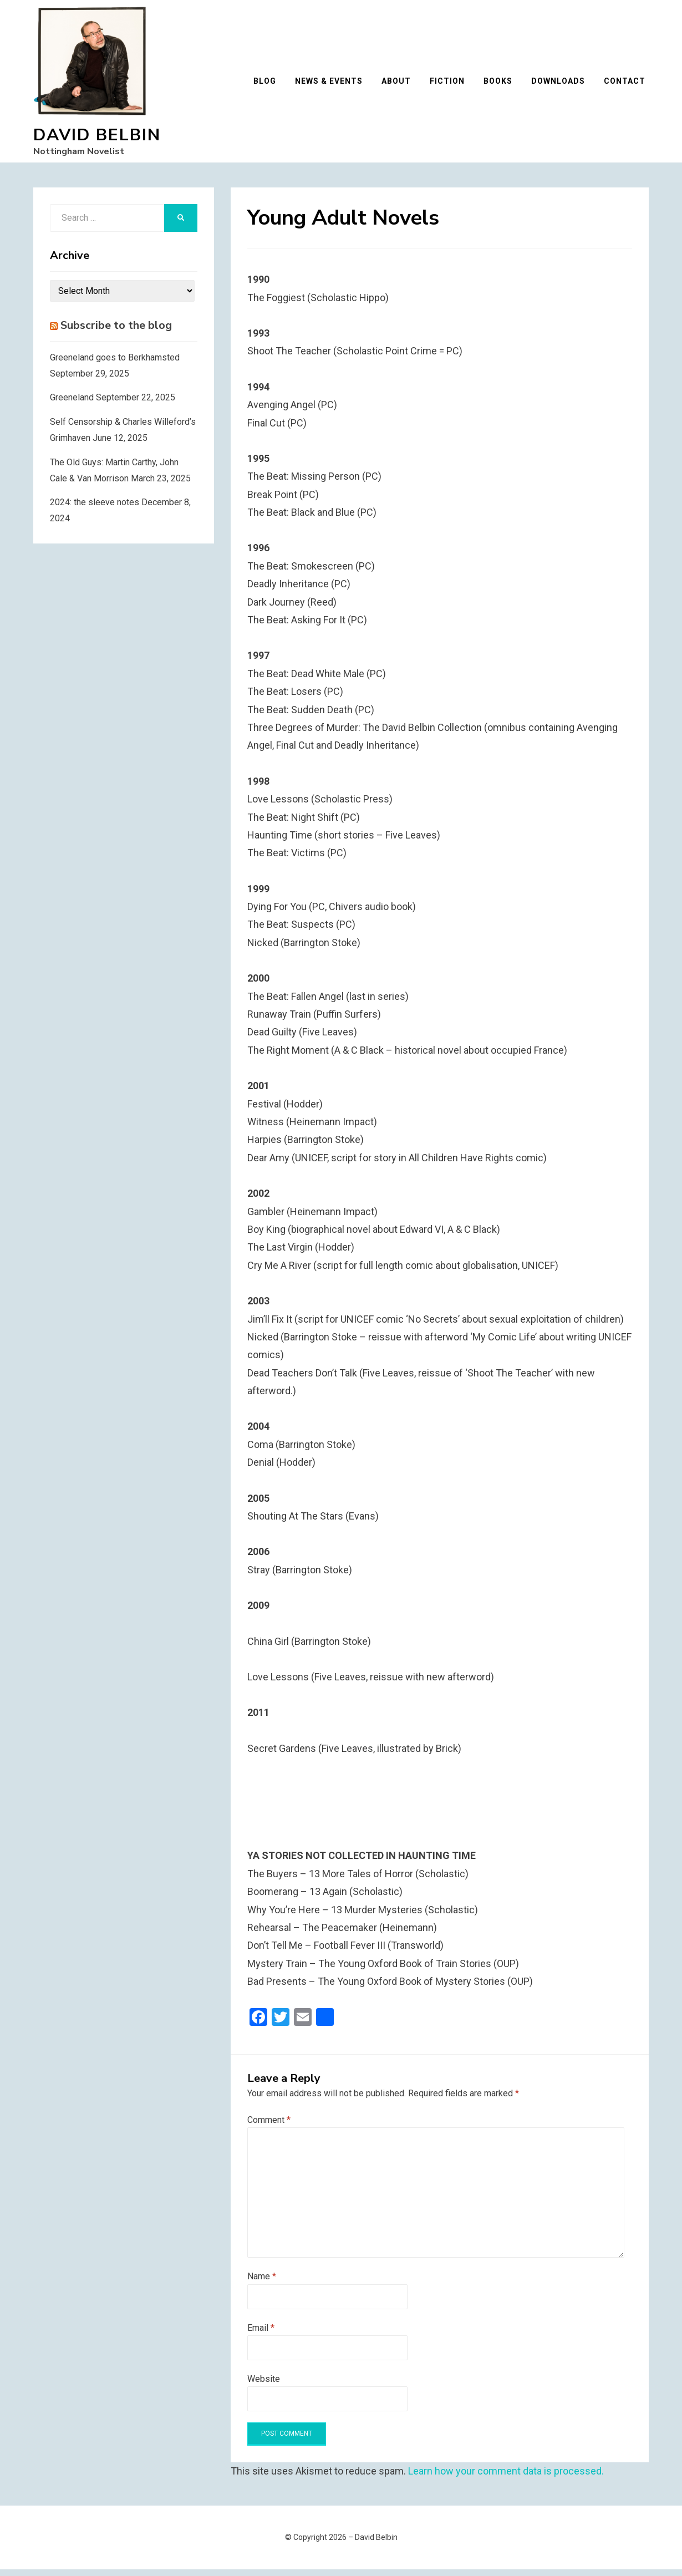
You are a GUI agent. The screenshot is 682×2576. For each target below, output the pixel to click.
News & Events (332, 84)
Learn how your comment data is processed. (506, 2477)
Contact (628, 84)
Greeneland (72, 404)
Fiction (450, 84)
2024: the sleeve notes (94, 509)
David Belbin (97, 138)
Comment (269, 2126)
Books (501, 84)
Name (261, 2283)
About (399, 84)
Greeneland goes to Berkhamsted (115, 364)
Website (263, 2385)
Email (260, 2334)
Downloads (561, 84)
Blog (268, 84)
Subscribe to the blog (116, 331)
